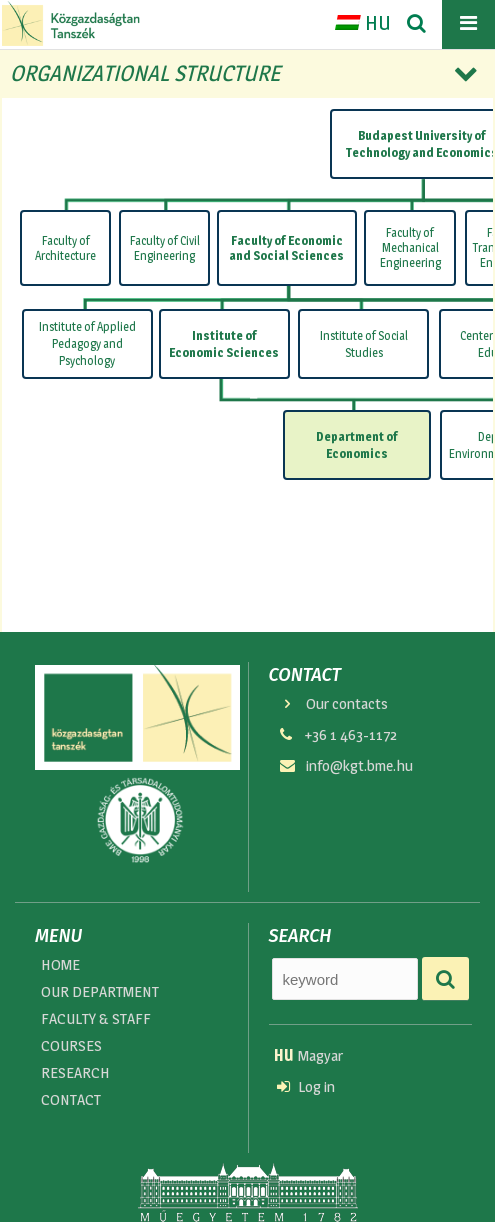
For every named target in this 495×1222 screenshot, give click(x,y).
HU (363, 23)
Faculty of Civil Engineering (165, 248)
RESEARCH (75, 1074)
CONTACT (71, 1101)
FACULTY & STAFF (96, 1019)
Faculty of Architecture (65, 248)
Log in (306, 1087)
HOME (60, 964)
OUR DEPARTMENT (100, 992)
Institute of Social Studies (364, 343)
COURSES (71, 1046)
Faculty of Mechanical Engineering (410, 247)
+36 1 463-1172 (337, 735)
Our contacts (333, 703)
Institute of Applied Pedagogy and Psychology (87, 344)
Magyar (308, 1055)
